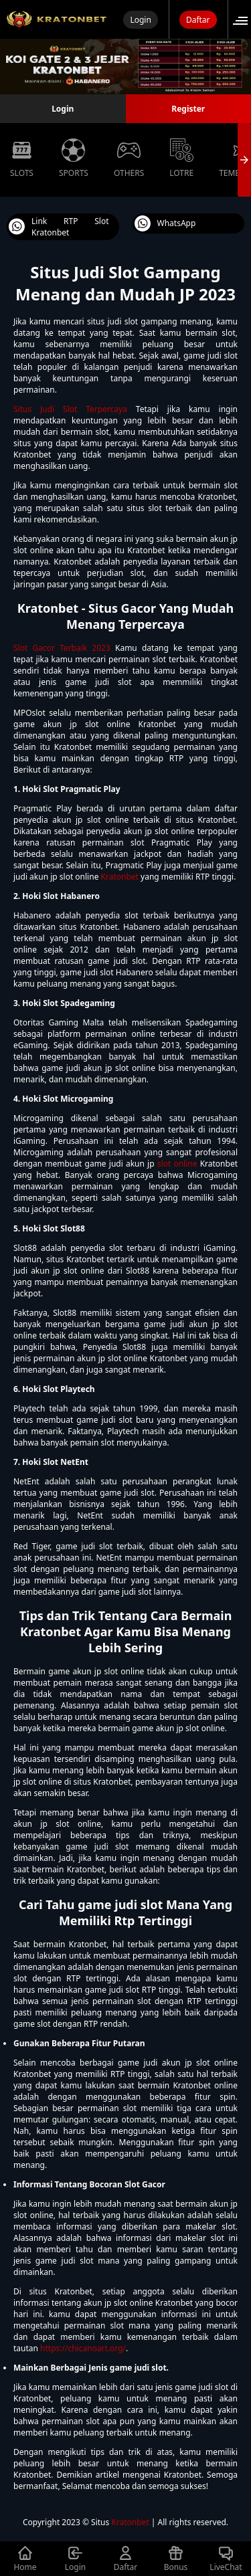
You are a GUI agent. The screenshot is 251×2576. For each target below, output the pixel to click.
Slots (21, 158)
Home (24, 2559)
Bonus (176, 2559)
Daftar (198, 19)
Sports (73, 158)
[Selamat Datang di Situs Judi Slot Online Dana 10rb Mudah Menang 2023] (56, 19)
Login (140, 19)
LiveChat (226, 2559)
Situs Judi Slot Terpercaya (70, 409)
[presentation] (244, 160)
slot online (177, 1163)
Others (129, 158)
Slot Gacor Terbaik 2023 (61, 648)
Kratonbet (120, 876)
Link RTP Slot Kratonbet (59, 226)
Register (188, 108)
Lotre (181, 158)
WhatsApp (165, 223)
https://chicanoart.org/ (83, 2348)
